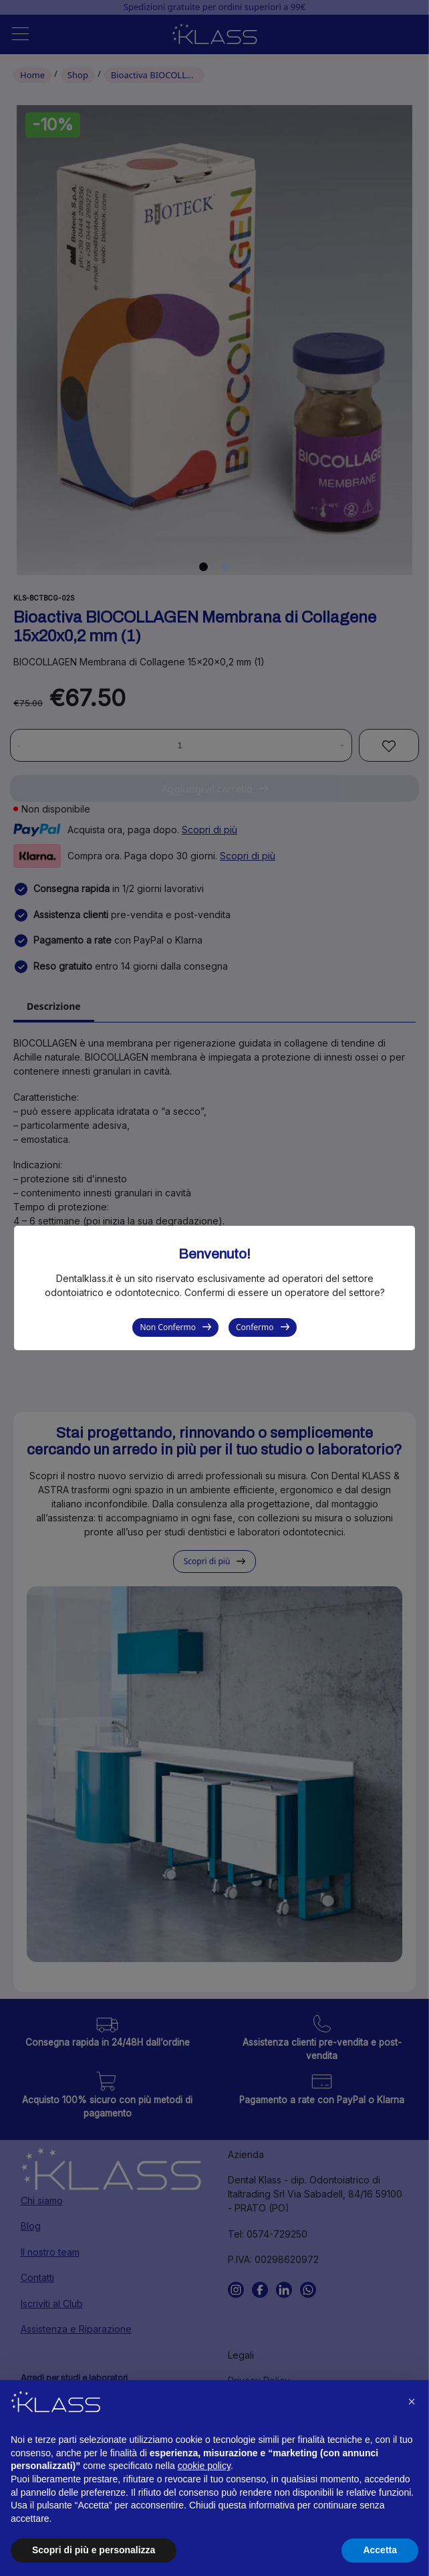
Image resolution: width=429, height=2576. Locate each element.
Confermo (255, 1327)
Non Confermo (168, 1327)
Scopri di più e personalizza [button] (93, 2550)
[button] (411, 2401)
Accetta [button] (380, 2550)
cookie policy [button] (204, 2465)
